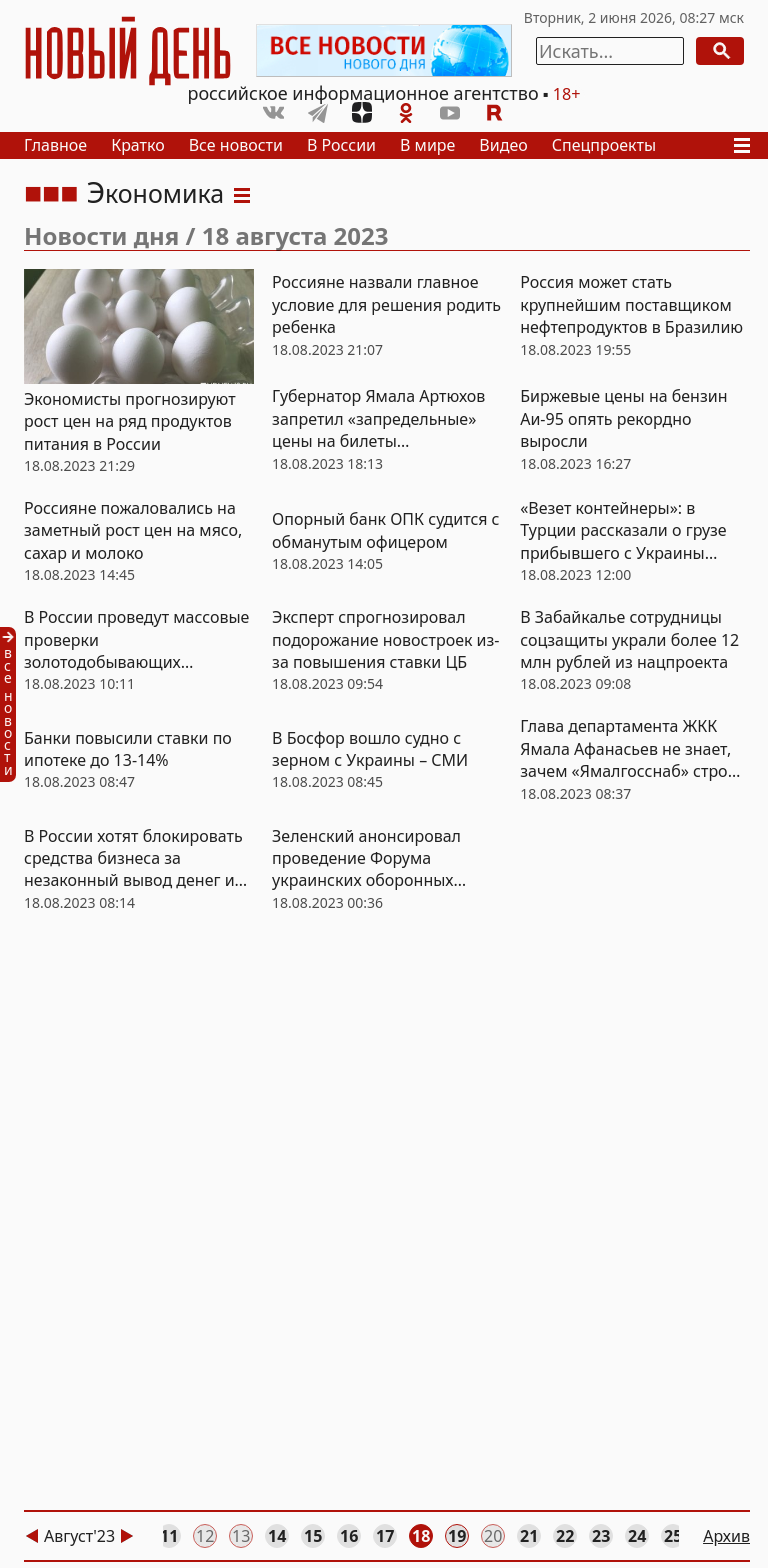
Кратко (138, 145)
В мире (427, 145)
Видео (503, 145)
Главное (55, 145)
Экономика (155, 193)
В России (341, 145)
